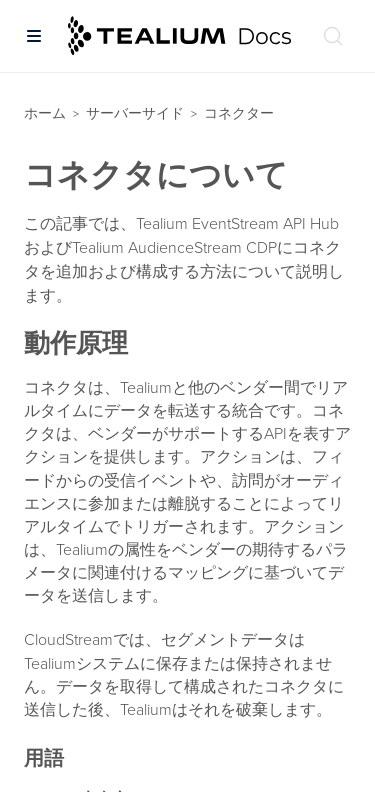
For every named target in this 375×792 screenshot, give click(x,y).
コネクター (239, 113)
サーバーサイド (135, 113)
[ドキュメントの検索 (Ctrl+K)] (333, 36)
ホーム (45, 113)
